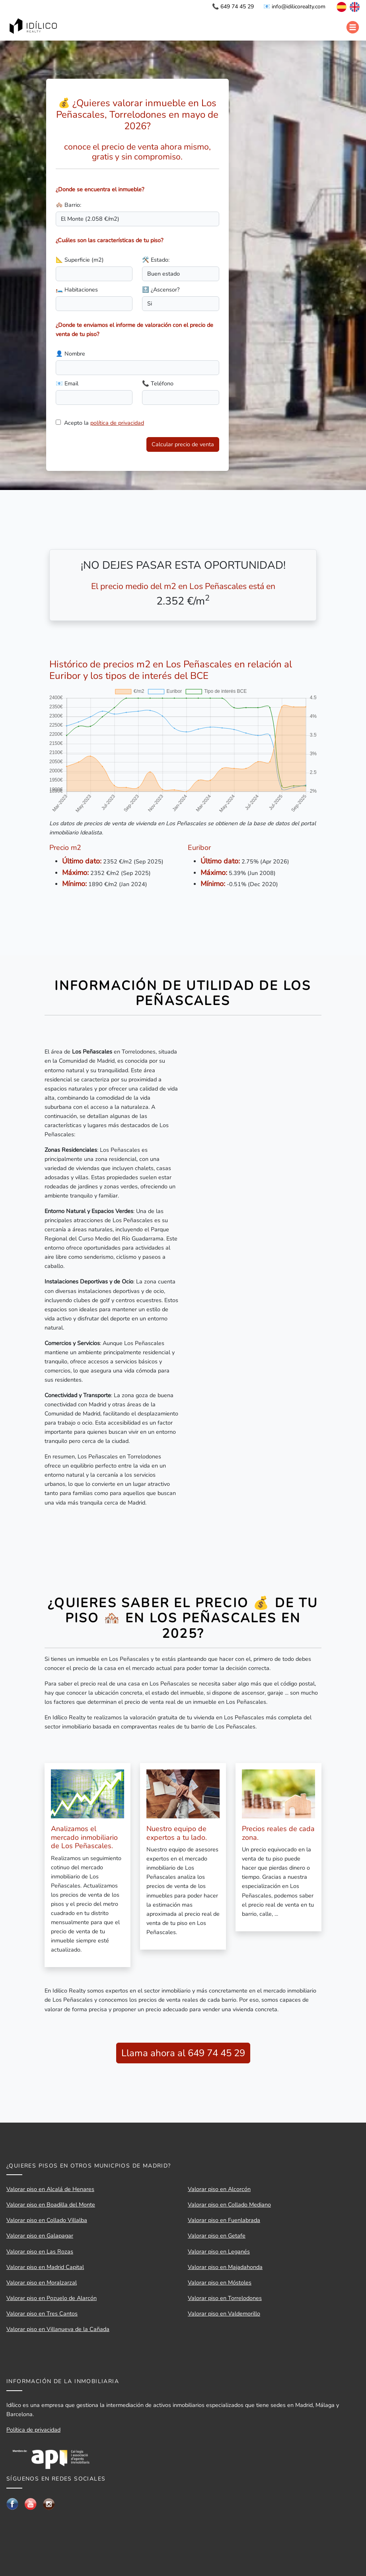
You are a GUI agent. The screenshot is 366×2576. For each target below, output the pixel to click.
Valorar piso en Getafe (216, 2236)
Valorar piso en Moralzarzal (41, 2282)
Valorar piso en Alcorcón (219, 2189)
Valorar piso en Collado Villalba (46, 2220)
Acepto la (104, 423)
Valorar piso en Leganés (219, 2251)
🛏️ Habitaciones (77, 290)
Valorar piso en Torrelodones (225, 2298)
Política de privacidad (33, 2430)
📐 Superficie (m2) (80, 260)
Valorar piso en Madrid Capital (45, 2267)
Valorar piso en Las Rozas (39, 2251)
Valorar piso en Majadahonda (225, 2267)
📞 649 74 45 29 (233, 6)
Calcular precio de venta (183, 444)
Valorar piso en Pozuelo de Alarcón (51, 2298)
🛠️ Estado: (155, 260)
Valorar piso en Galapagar (39, 2236)
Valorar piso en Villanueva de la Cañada (57, 2329)
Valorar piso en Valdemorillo (224, 2313)
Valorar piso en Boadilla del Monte (50, 2205)
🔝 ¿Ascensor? (160, 290)
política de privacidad (117, 423)
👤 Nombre (70, 354)
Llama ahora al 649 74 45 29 (183, 2053)
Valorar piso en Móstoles (219, 2282)
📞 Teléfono (157, 383)
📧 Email (67, 383)
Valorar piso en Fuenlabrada (224, 2220)
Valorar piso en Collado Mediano (229, 2205)
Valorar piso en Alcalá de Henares (50, 2189)
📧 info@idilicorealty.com (294, 6)
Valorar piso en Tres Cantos (42, 2313)
